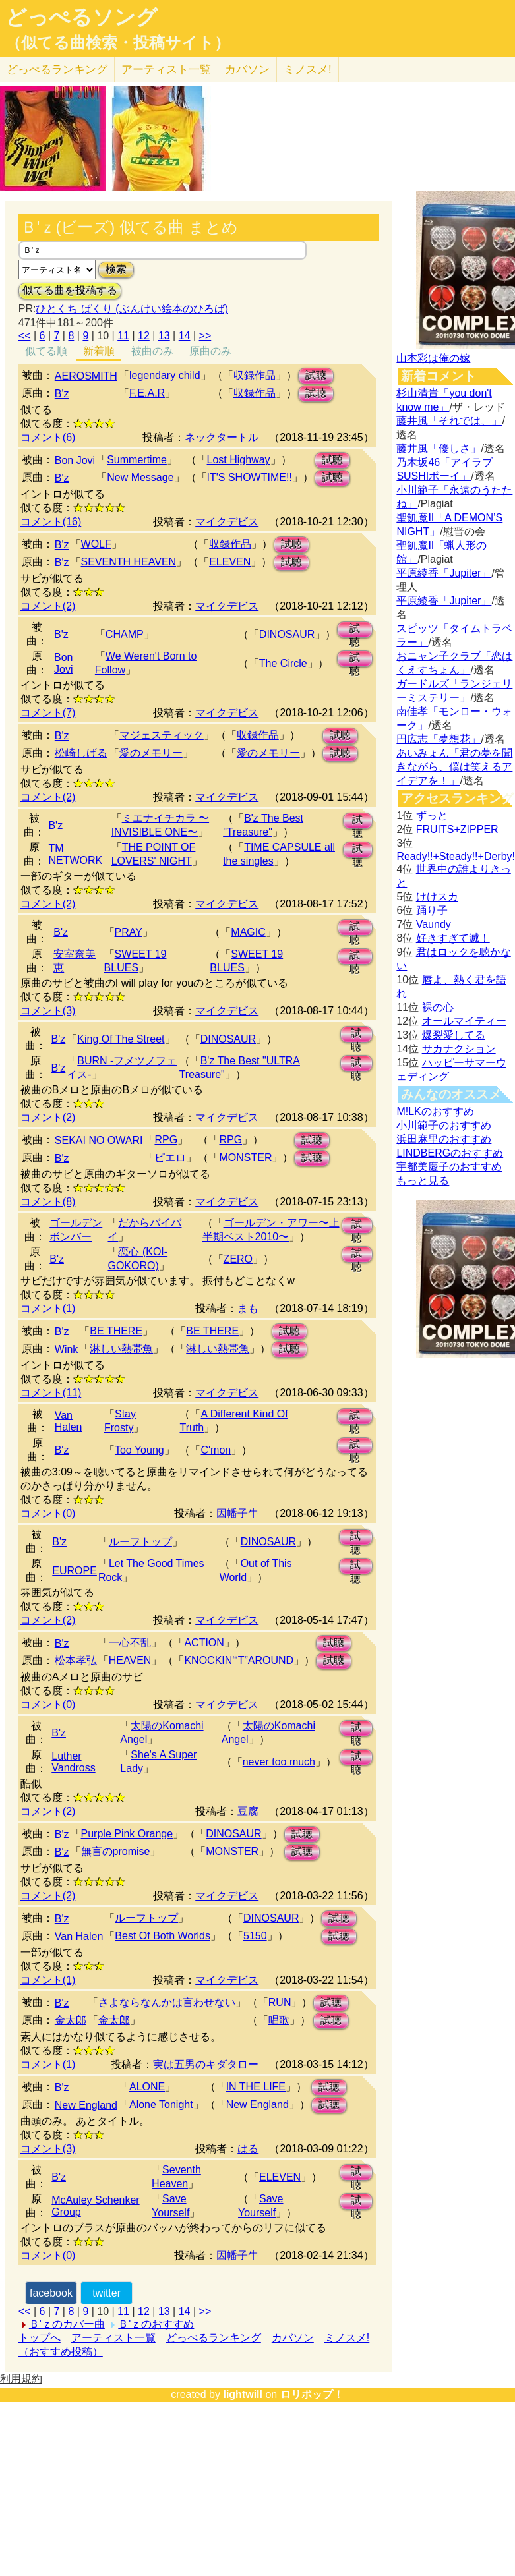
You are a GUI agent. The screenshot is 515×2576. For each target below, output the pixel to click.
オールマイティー (464, 1021)
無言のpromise (115, 1851)
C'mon (215, 1450)
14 (185, 335)
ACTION (204, 1642)
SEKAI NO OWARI (99, 1140)
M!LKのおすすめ (434, 1111)
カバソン (247, 69)
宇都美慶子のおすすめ (449, 1166)
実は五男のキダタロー (205, 2064)
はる (247, 2148)
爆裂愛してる (453, 1035)
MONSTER (245, 1157)
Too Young (139, 1450)
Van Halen (68, 1421)
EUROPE (74, 1570)
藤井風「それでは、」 (449, 420)
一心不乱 (130, 1642)
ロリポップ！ (312, 2394)
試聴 (315, 375)
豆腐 (247, 1811)
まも (247, 1308)
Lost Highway (238, 459)
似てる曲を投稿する (69, 290)
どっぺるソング (81, 17)
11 (123, 335)
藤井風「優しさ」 (438, 448)
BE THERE (116, 1330)
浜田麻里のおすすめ (443, 1139)
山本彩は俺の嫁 (433, 358)
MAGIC (248, 932)
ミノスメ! (308, 69)
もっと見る (422, 1180)
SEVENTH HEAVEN (129, 561)
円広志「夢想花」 (438, 739)
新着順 (99, 351)
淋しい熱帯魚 (121, 1348)
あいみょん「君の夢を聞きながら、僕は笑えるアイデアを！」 (454, 766)
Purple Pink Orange (127, 1833)
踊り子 (432, 910)
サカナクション (459, 1048)
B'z (62, 393)
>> (205, 335)
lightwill (242, 2394)
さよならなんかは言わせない (166, 2002)
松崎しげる (81, 752)
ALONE (147, 2086)
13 (164, 335)
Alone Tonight (161, 2104)
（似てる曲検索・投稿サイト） (117, 42)
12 (144, 335)
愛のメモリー (151, 752)
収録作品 (254, 375)
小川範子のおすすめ (443, 1125)
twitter (106, 2293)
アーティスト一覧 (113, 2337)
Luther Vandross (73, 1761)
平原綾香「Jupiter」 (443, 573)
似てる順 (46, 351)
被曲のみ (152, 351)
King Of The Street (120, 1039)
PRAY (128, 932)
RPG (165, 1139)
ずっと (432, 815)
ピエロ (170, 1157)
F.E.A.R (147, 393)
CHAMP (125, 634)
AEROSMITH (86, 376)
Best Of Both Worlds (162, 1935)
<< (24, 335)
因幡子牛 (237, 1513)
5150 (255, 1935)
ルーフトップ (140, 1541)
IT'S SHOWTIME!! (249, 477)
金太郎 (70, 2020)
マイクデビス (226, 521)
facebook (51, 2293)
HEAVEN (130, 1660)
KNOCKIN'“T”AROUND (238, 1660)
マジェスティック (161, 735)
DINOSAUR (287, 634)
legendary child (164, 375)
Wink (66, 1349)
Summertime (137, 459)
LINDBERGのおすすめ (449, 1153)
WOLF (96, 544)
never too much (279, 1761)
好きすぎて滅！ (453, 938)
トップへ (39, 2337)
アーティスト (166, 69)
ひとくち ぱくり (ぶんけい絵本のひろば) (132, 308)
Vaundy (433, 924)
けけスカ (437, 896)
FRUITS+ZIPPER (457, 829)
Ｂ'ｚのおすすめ (156, 2324)
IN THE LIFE (256, 2086)
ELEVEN (230, 561)
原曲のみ (210, 351)
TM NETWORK (75, 854)
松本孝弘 (76, 1660)
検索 (116, 269)
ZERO (238, 1259)
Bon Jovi (75, 460)
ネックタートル (221, 437)
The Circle (283, 663)
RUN (279, 2002)
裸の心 (438, 1007)
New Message (140, 477)
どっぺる (57, 69)
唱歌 (278, 2020)
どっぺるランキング (213, 2337)
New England (86, 2105)
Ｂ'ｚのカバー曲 (67, 2324)
